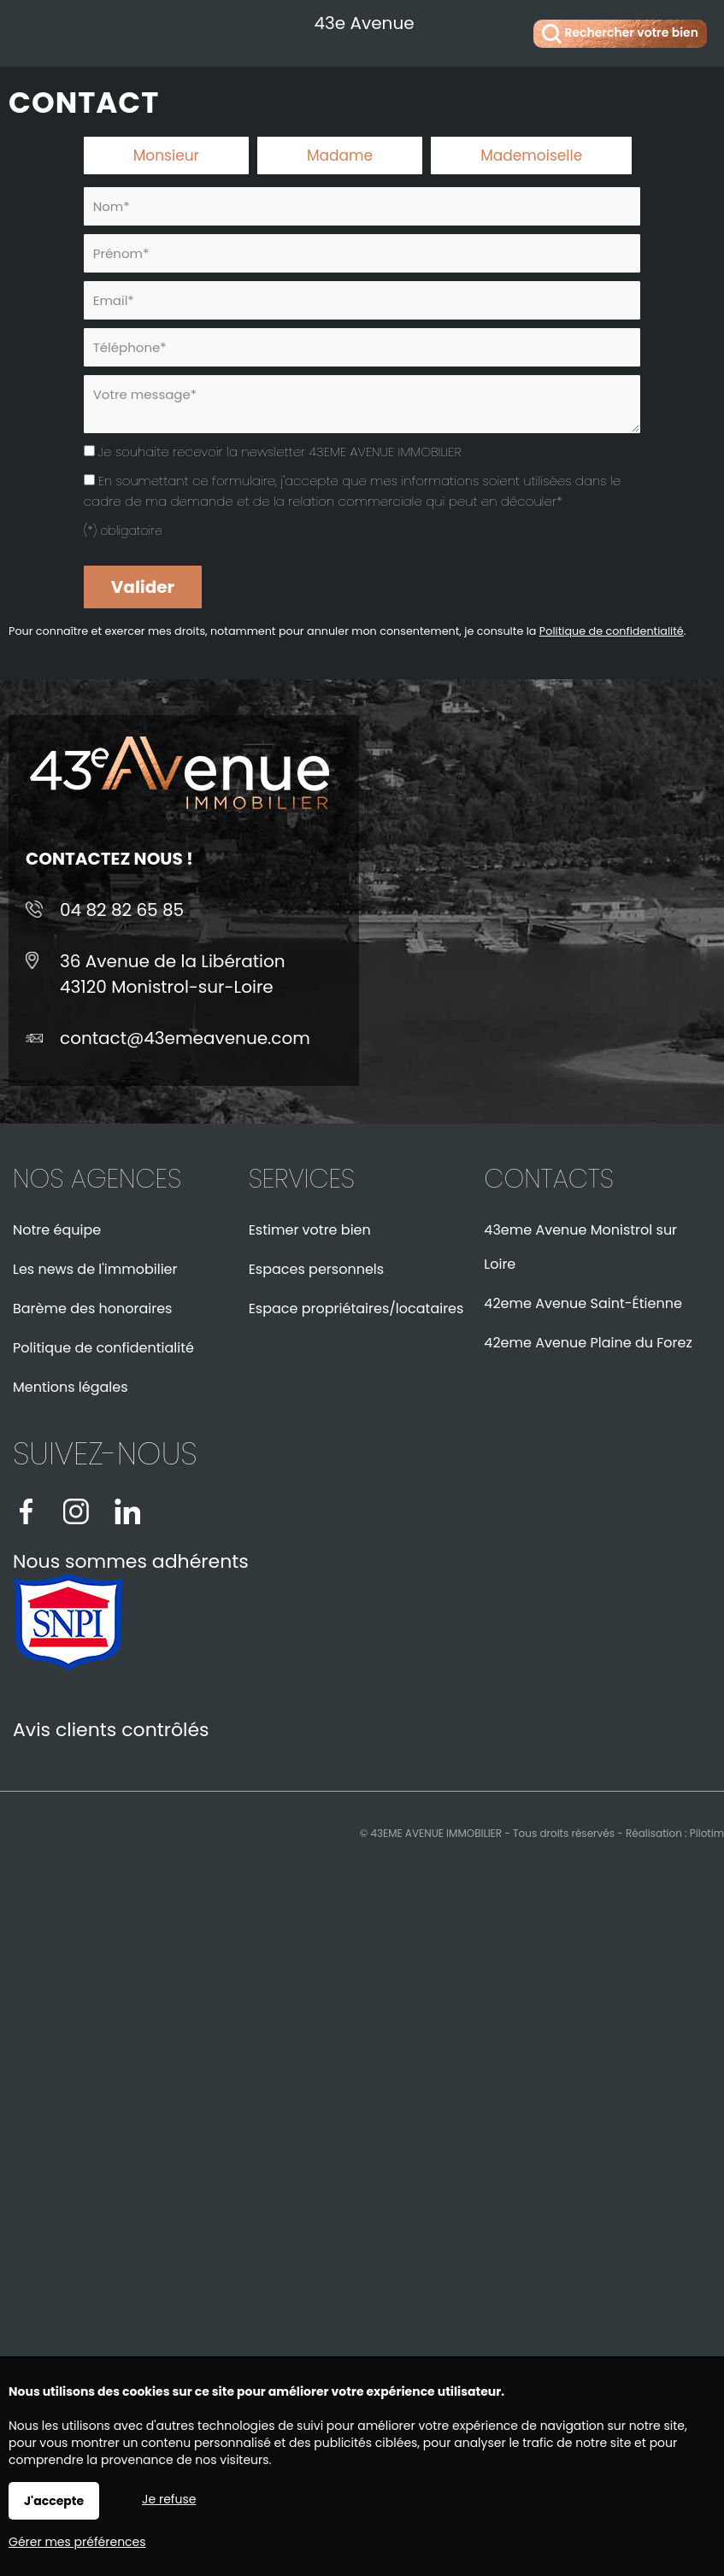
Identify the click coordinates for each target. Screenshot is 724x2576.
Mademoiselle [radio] (531, 155)
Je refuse (169, 2499)
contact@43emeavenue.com (185, 1038)
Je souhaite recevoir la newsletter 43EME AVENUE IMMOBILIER (280, 452)
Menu (32, 30)
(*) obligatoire (123, 530)
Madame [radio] (340, 155)
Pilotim (707, 1833)
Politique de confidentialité (611, 631)
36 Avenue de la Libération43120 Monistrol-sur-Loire (172, 974)
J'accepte (54, 2500)
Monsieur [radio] (166, 155)
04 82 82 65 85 (122, 910)
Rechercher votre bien (620, 34)
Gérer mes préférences (77, 2541)
